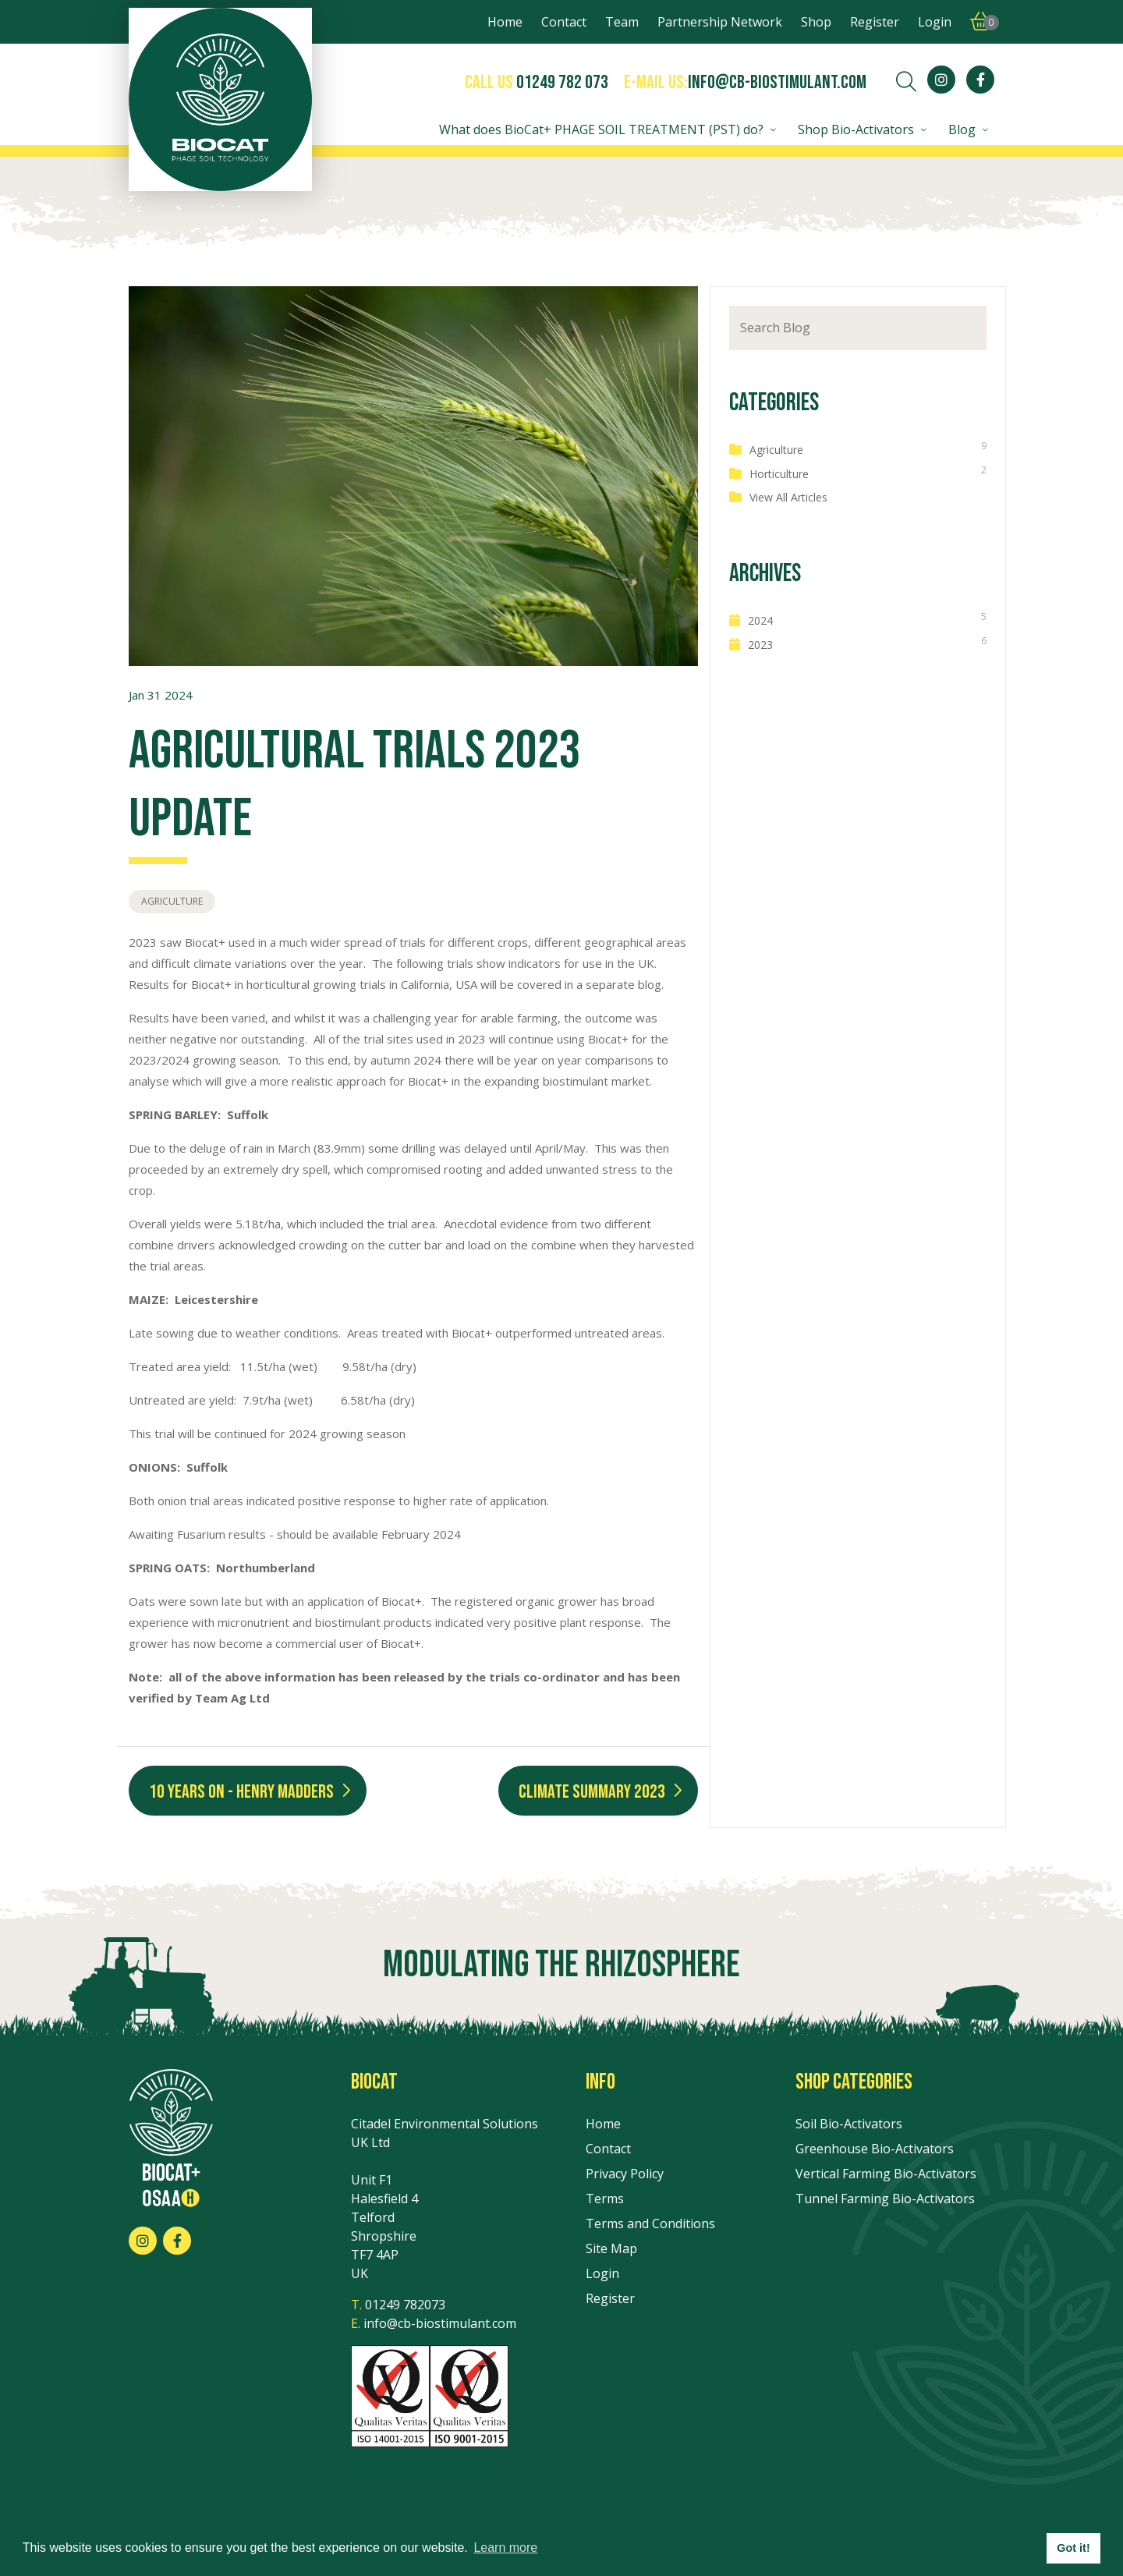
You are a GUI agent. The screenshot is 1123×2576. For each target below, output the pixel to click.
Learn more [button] (505, 2547)
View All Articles (788, 497)
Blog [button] (962, 129)
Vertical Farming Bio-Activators (885, 2173)
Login (934, 22)
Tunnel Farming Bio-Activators (885, 2198)
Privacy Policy (625, 2173)
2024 (760, 620)
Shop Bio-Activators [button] (856, 129)
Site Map (611, 2248)
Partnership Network (719, 22)
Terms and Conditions (650, 2223)
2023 (760, 644)
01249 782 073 (562, 82)
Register (874, 22)
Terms (605, 2198)
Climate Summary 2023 (592, 1792)
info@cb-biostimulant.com (777, 82)
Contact (563, 22)
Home (505, 22)
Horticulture (779, 473)
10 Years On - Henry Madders (241, 1792)
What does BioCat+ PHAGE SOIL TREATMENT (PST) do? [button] (601, 129)
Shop (816, 22)
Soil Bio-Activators (848, 2123)
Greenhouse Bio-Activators (874, 2148)
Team (622, 22)
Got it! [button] (1073, 2548)
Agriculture (172, 901)
